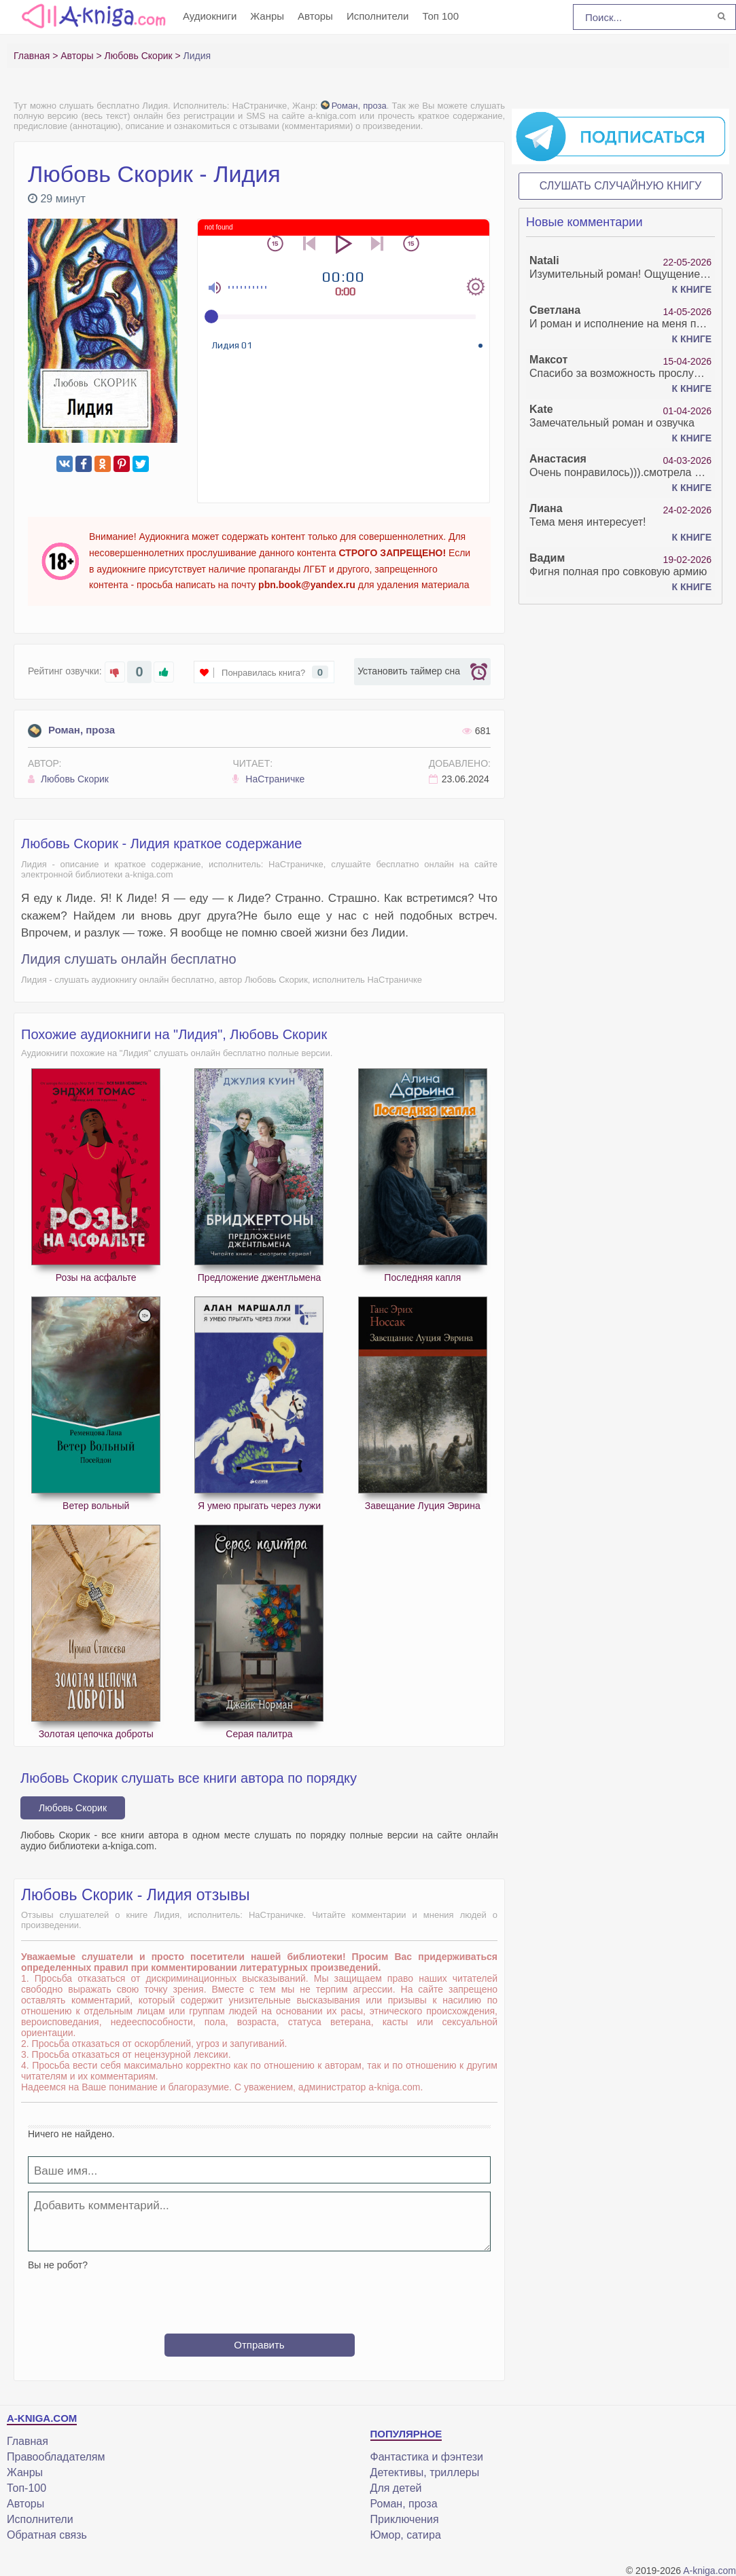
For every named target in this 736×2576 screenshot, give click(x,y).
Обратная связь (47, 2535)
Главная (27, 2441)
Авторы (315, 16)
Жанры (267, 16)
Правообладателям (56, 2457)
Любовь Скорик (68, 779)
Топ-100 (26, 2488)
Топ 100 (440, 16)
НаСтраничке (268, 779)
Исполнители (378, 16)
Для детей (396, 2488)
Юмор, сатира (405, 2535)
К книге (692, 289)
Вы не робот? (58, 2265)
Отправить (259, 2345)
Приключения (404, 2519)
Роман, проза (354, 106)
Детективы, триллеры (425, 2472)
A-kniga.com (709, 2570)
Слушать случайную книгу (621, 186)
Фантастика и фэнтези (426, 2457)
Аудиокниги (209, 16)
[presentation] (259, 2296)
